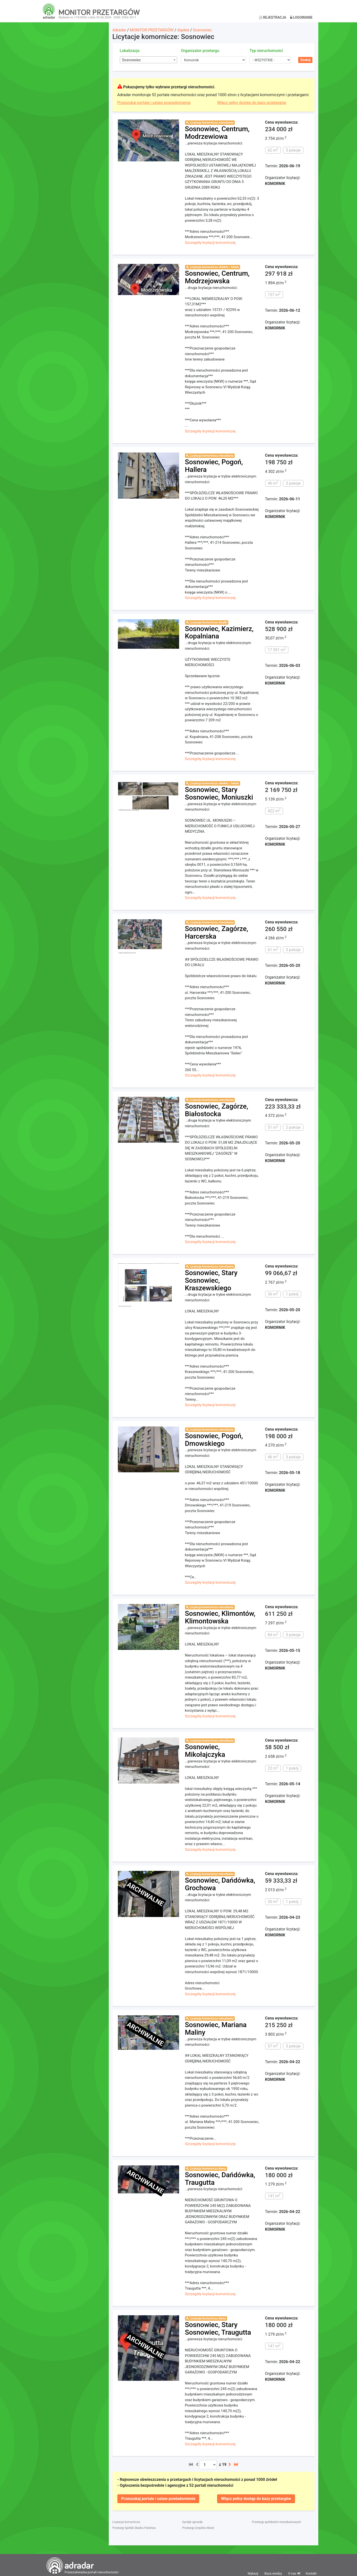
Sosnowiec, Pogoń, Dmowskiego (214, 1440)
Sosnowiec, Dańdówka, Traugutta (220, 2179)
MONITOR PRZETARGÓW (151, 30)
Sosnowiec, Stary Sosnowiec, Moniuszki (219, 793)
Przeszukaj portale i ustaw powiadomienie (154, 102)
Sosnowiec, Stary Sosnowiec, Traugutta (218, 2328)
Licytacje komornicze (126, 2522)
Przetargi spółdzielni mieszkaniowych (276, 2522)
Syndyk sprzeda (192, 2522)
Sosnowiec (202, 30)
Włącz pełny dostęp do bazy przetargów (251, 102)
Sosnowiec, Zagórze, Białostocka (216, 1110)
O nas (292, 2573)
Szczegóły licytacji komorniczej (210, 242)
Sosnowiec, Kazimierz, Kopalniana (219, 632)
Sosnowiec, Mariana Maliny (216, 2028)
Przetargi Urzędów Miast (198, 2528)
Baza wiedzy (273, 2573)
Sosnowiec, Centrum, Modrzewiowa (217, 133)
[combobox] (148, 59)
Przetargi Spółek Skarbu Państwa (134, 2528)
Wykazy (253, 2573)
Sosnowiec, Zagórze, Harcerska (216, 932)
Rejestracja (272, 17)
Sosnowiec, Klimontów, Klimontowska (220, 1617)
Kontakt (311, 2573)
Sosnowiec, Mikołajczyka (205, 1751)
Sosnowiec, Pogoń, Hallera (214, 466)
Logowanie (301, 17)
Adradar (119, 30)
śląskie (183, 30)
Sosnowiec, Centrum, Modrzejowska (217, 277)
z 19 (222, 2464)
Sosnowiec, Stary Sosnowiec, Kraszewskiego (211, 1280)
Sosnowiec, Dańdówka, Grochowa (220, 1884)
